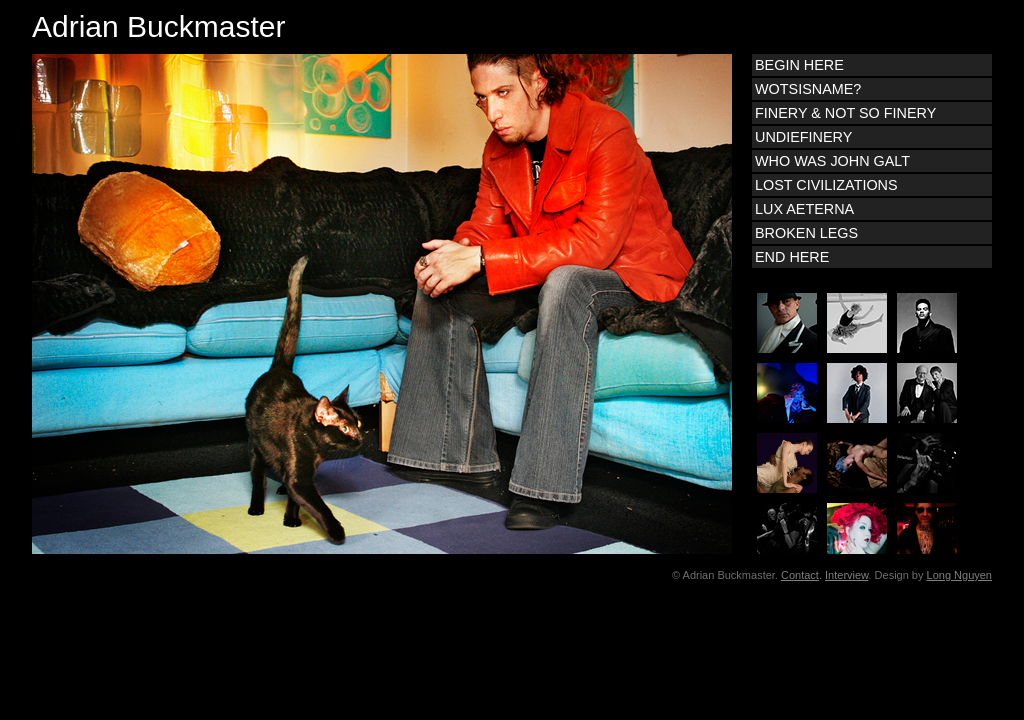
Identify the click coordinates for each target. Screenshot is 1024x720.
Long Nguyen (959, 575)
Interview (846, 575)
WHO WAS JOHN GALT (832, 161)
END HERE (792, 257)
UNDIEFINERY (803, 137)
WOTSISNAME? (808, 89)
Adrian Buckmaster (158, 26)
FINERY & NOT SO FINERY (845, 113)
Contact (800, 575)
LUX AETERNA (804, 209)
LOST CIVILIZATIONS (826, 185)
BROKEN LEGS (806, 233)
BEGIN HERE (799, 65)
